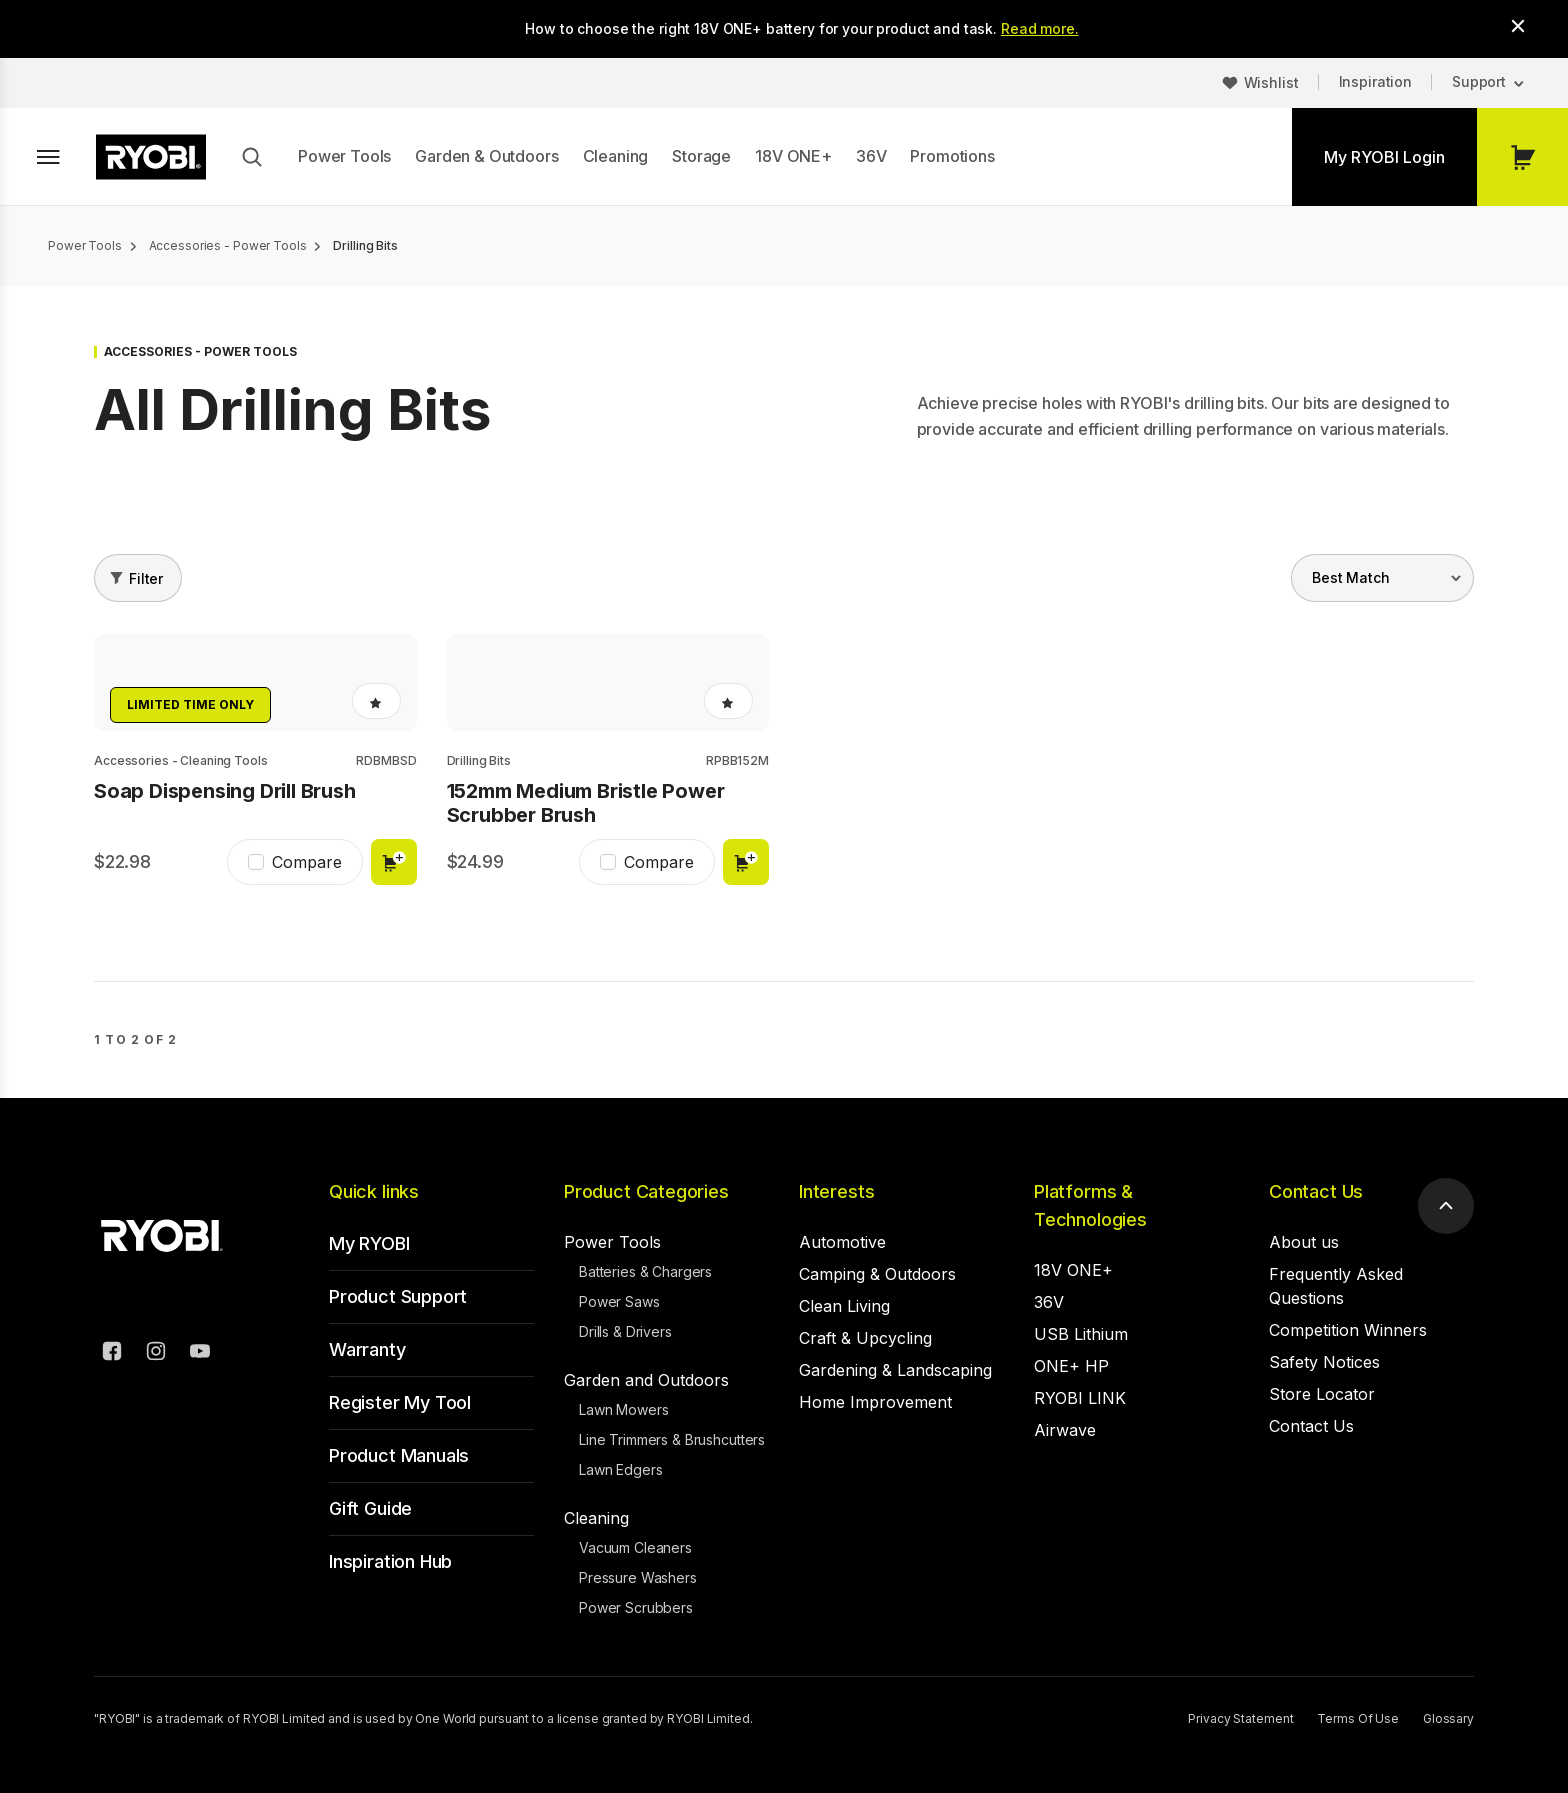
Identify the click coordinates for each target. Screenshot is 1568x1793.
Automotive (842, 1242)
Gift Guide (370, 1508)
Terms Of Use (1358, 1718)
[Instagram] (156, 1354)
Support (1479, 81)
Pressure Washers (638, 1577)
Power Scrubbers (636, 1607)
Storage (701, 156)
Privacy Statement (1240, 1718)
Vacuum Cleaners (635, 1547)
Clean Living (844, 1306)
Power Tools (344, 156)
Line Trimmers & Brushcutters (672, 1439)
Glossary (1448, 1718)
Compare (307, 862)
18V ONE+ (793, 156)
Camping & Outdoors (877, 1274)
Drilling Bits (479, 760)
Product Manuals (399, 1455)
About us (1304, 1242)
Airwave (1065, 1430)
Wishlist (1271, 82)
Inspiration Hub (390, 1561)
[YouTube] (200, 1354)
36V (871, 156)
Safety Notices (1324, 1362)
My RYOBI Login (1384, 157)
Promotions (952, 156)
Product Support (398, 1296)
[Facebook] (112, 1354)
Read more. (1040, 28)
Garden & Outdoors (486, 156)
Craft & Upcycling (865, 1338)
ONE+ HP (1071, 1366)
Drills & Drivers (625, 1331)
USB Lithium (1081, 1334)
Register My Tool (400, 1402)
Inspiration (1375, 81)
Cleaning (616, 156)
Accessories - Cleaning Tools (181, 760)
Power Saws (619, 1301)
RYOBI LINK (1080, 1398)
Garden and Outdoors (646, 1380)
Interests (836, 1191)
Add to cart (394, 862)
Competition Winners (1348, 1330)
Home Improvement (875, 1402)
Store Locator (1322, 1394)
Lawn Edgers (620, 1469)
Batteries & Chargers (645, 1271)
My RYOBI (369, 1243)
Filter (146, 578)
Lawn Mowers (623, 1409)
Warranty (367, 1349)
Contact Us (1316, 1191)
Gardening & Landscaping (895, 1370)
